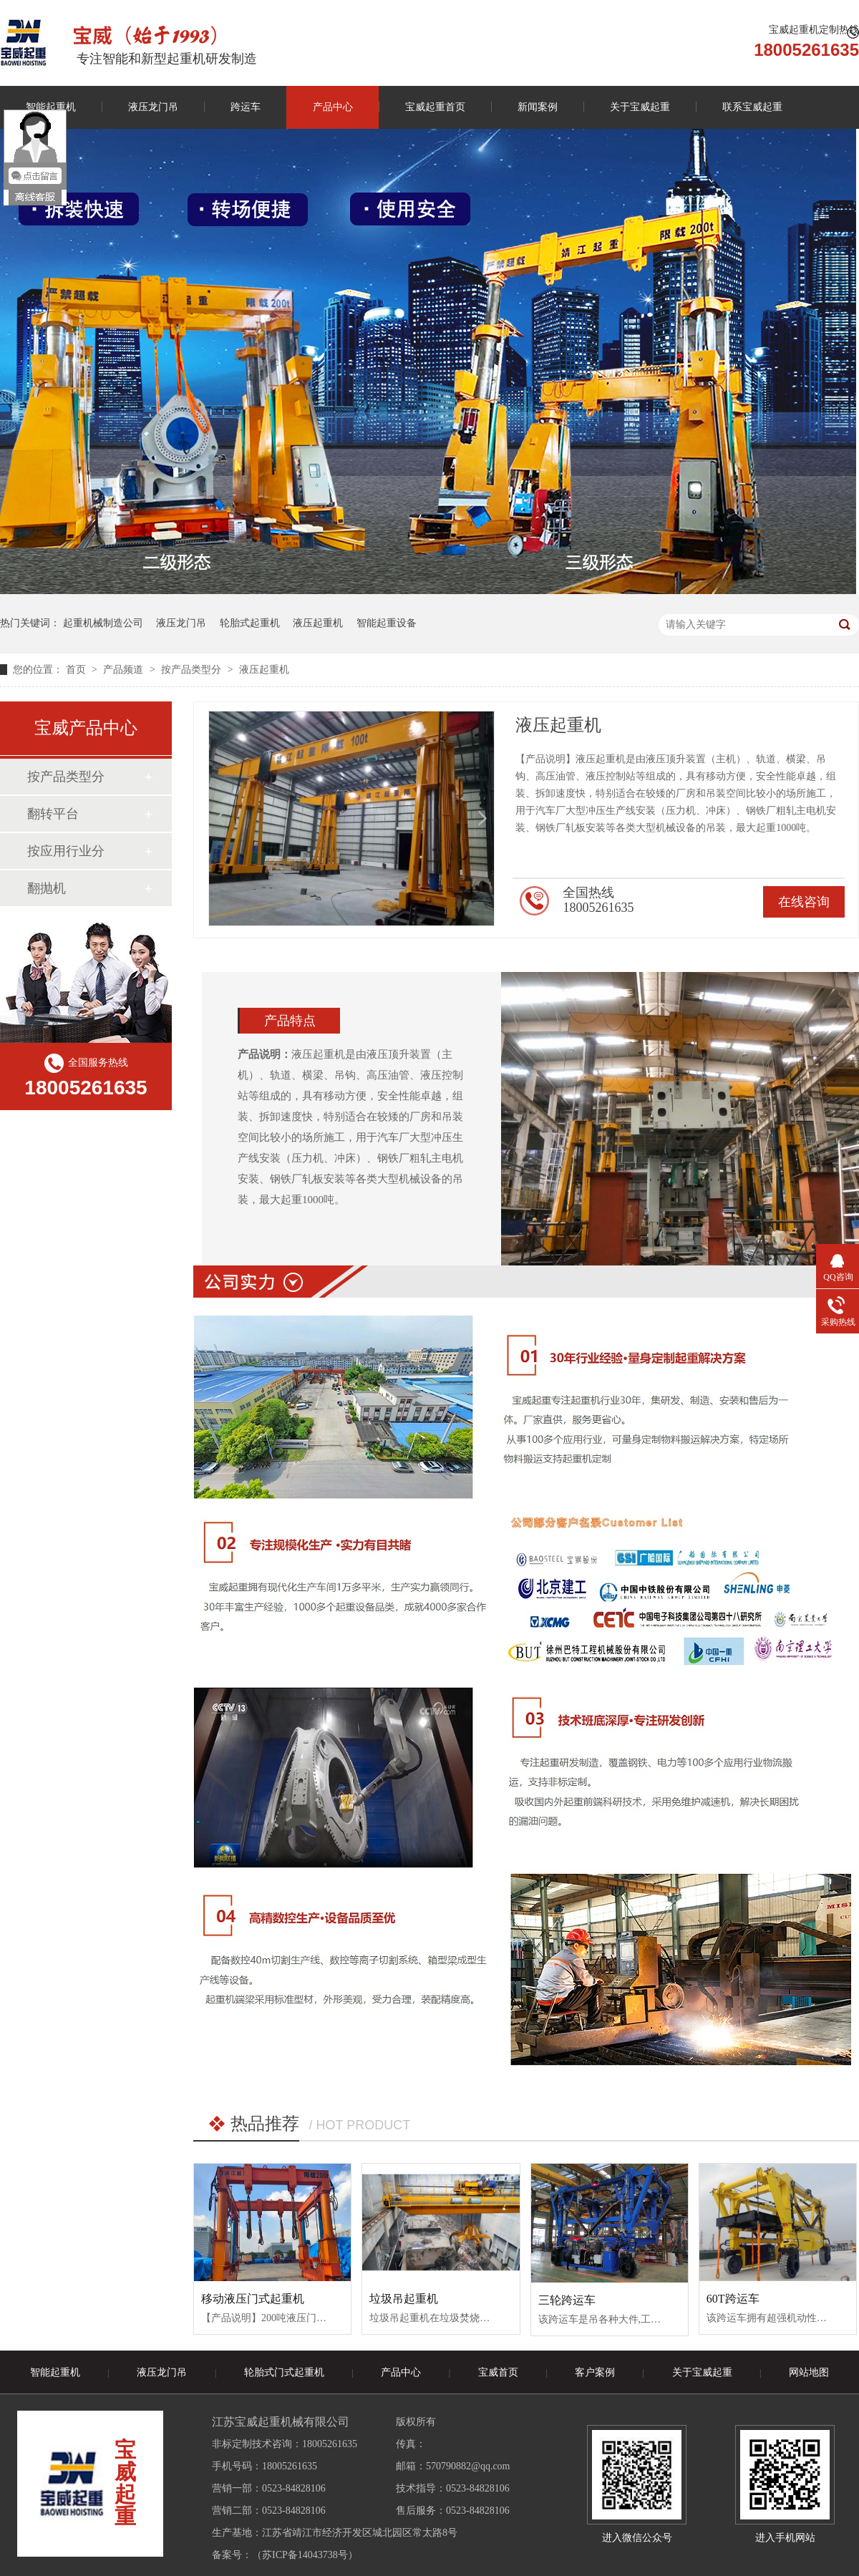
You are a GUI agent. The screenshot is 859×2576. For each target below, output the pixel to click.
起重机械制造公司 (103, 623)
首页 (77, 669)
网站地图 (809, 2372)
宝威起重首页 (435, 107)
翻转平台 (53, 814)
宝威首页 (498, 2372)
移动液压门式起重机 (252, 2299)
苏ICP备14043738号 (305, 2555)
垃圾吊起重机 (403, 2299)
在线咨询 (804, 902)
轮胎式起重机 (250, 623)
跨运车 (245, 107)
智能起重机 (55, 2372)
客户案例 (595, 2372)
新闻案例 (538, 107)
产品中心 (333, 107)
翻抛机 (46, 888)
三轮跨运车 (567, 2300)
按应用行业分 (66, 851)
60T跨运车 (733, 2299)
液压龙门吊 (153, 107)
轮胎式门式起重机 (284, 2372)
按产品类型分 (192, 669)
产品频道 (124, 669)
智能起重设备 (386, 623)
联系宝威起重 (752, 107)
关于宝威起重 (640, 107)
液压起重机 (318, 623)
